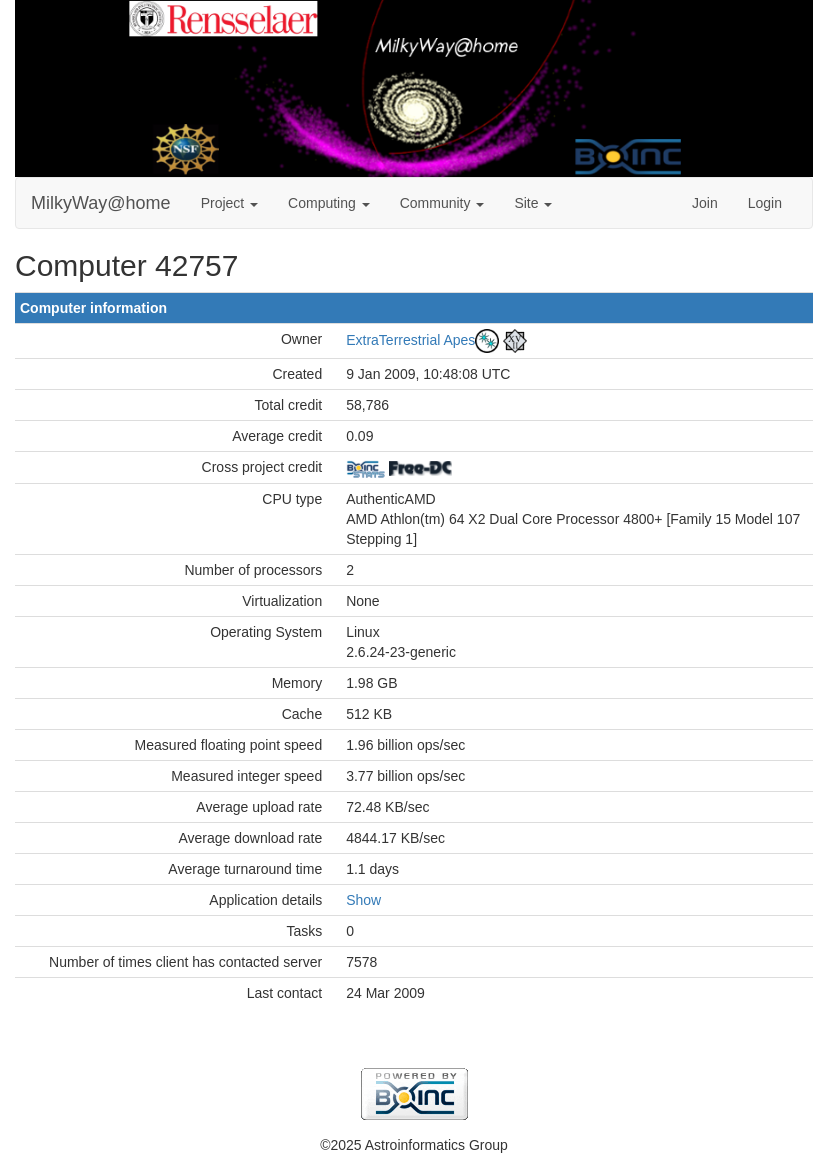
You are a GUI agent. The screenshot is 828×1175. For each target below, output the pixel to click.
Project (229, 203)
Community (442, 203)
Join (705, 203)
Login (765, 203)
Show (363, 900)
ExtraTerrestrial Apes (410, 340)
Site (533, 203)
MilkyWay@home (101, 203)
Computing (329, 203)
